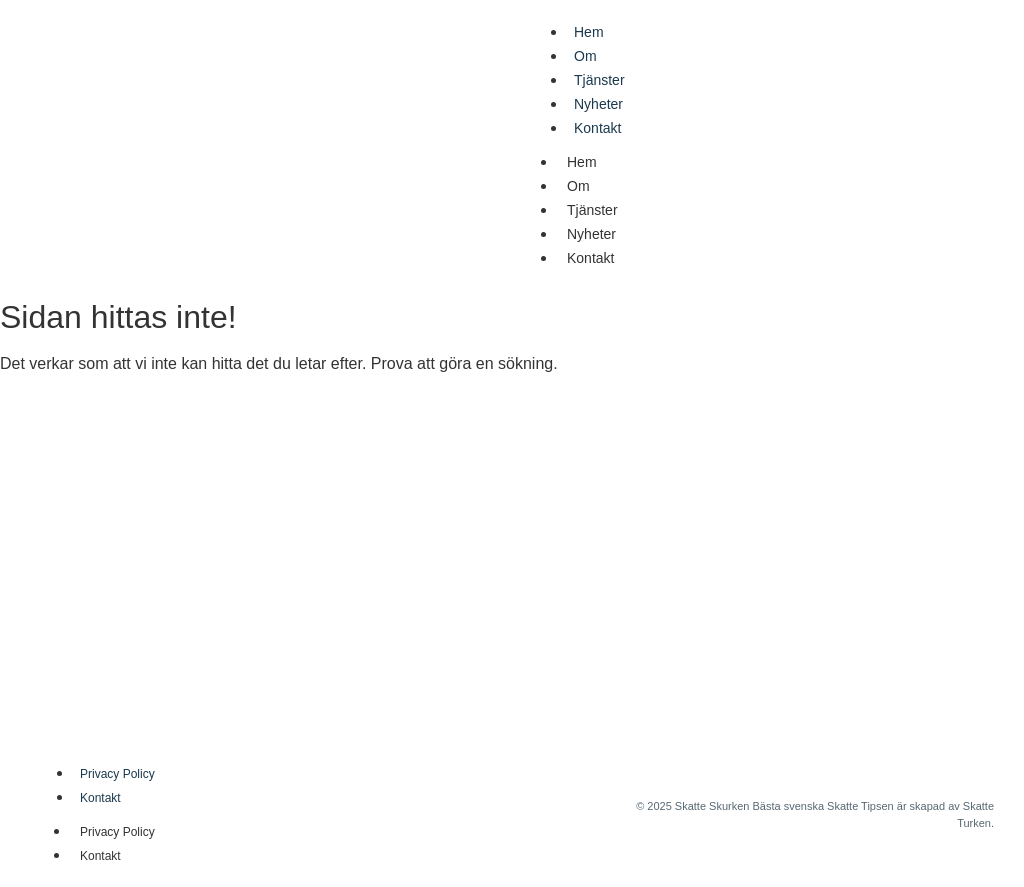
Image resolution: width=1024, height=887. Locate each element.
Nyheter (598, 104)
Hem (589, 32)
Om (585, 56)
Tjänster (599, 80)
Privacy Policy (117, 774)
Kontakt (597, 128)
